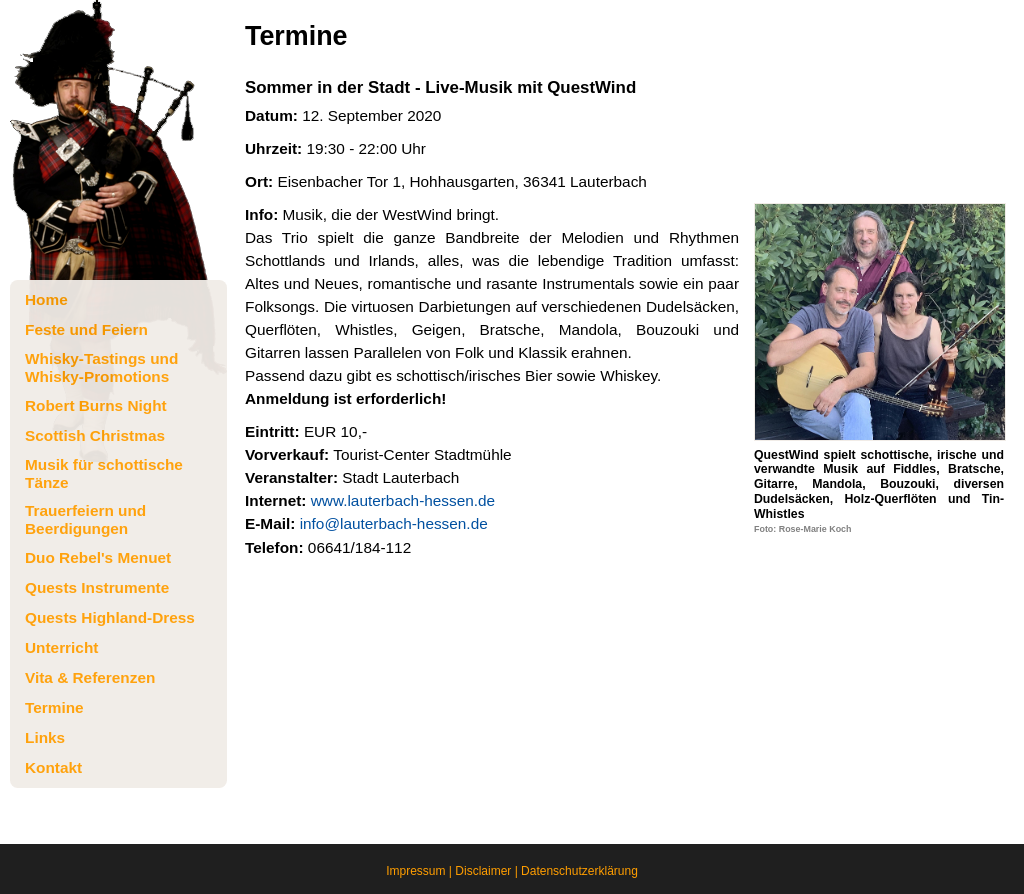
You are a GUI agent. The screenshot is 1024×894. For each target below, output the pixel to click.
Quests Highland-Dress (110, 617)
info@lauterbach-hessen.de (394, 523)
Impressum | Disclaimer (448, 871)
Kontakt (53, 767)
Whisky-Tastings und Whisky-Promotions (101, 367)
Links (45, 737)
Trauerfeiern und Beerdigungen (85, 519)
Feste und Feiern (86, 329)
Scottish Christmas (95, 435)
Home (46, 299)
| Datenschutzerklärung (574, 871)
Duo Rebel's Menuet (98, 557)
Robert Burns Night (96, 405)
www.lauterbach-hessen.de (403, 500)
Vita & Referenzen (90, 677)
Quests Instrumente (97, 587)
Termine (54, 707)
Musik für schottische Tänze (104, 473)
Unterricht (61, 647)
